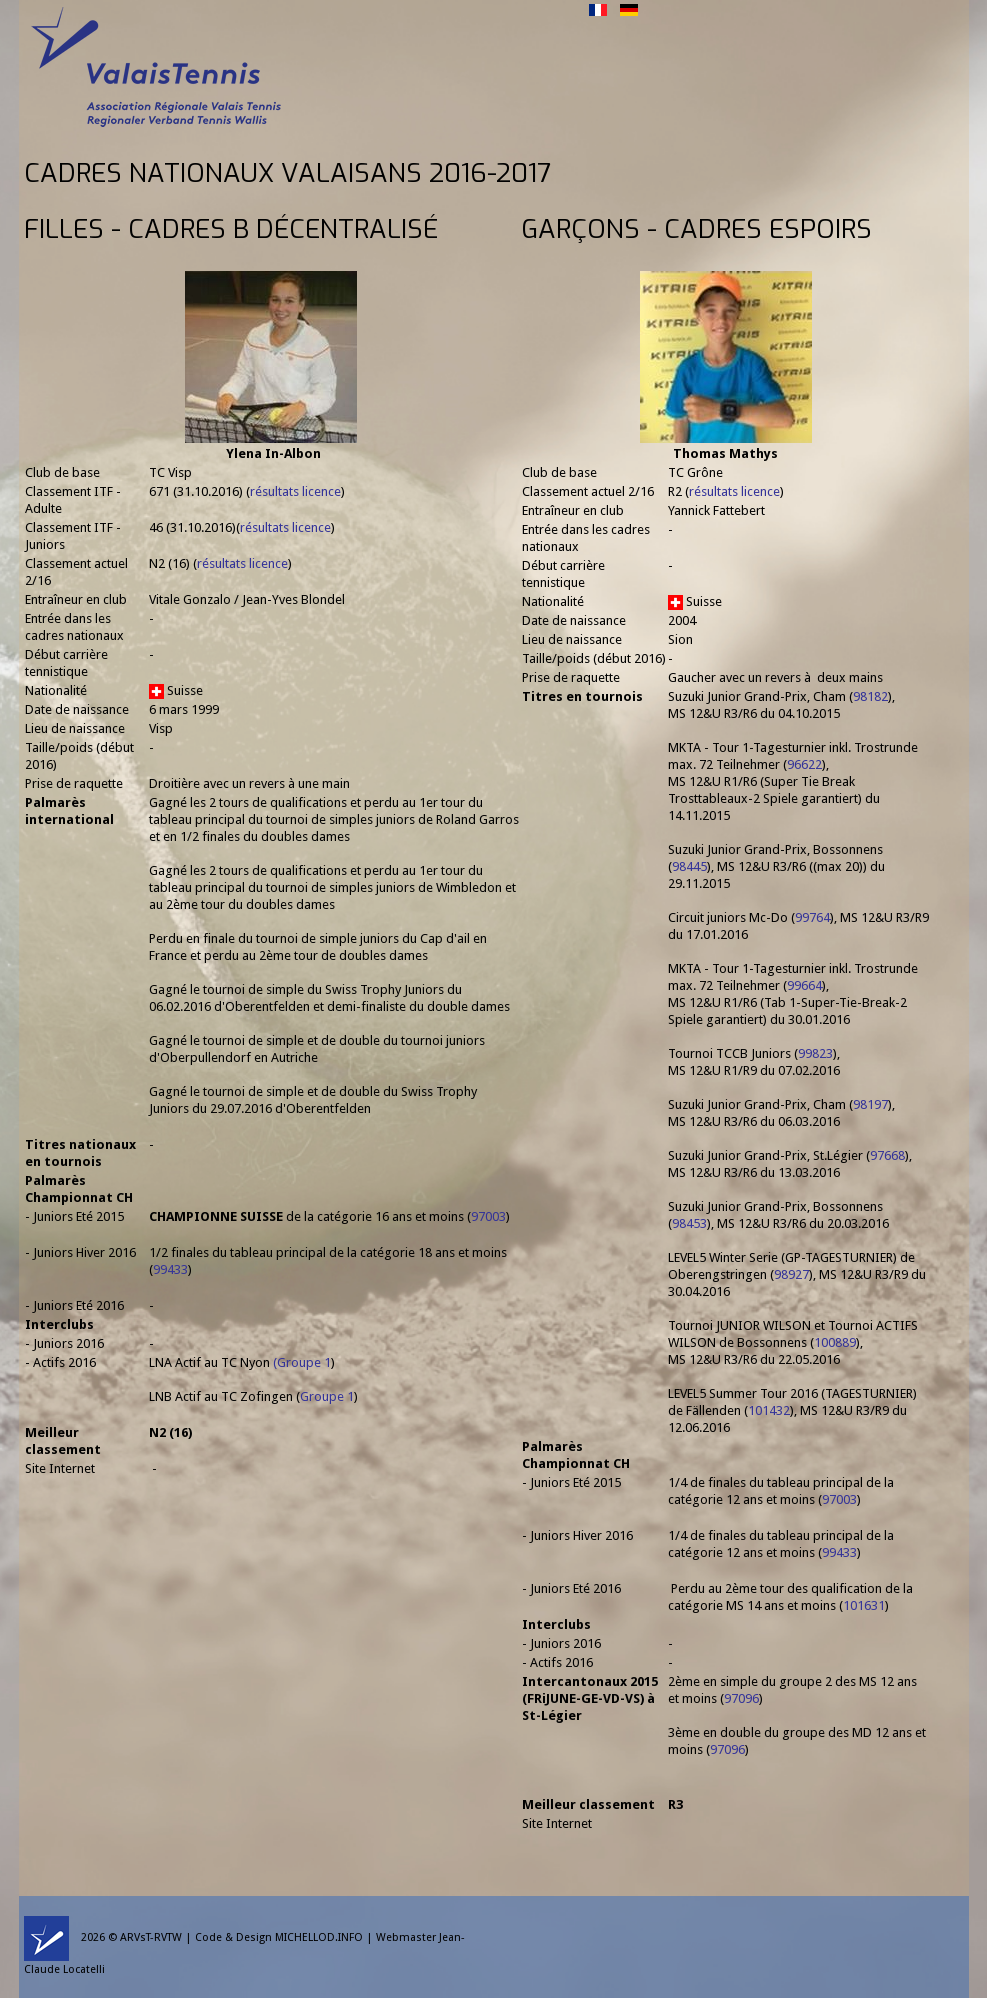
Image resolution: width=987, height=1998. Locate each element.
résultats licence (295, 491)
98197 (870, 1104)
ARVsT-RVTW (151, 1937)
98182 (870, 696)
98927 (791, 1274)
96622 (804, 764)
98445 (689, 866)
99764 (812, 917)
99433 (170, 1269)
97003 (488, 1216)
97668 (887, 1155)
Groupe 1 (304, 1362)
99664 (804, 985)
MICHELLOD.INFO (319, 1937)
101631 (864, 1605)
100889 (835, 1342)
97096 (741, 1698)
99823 (815, 1053)
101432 (769, 1410)
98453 (689, 1223)
